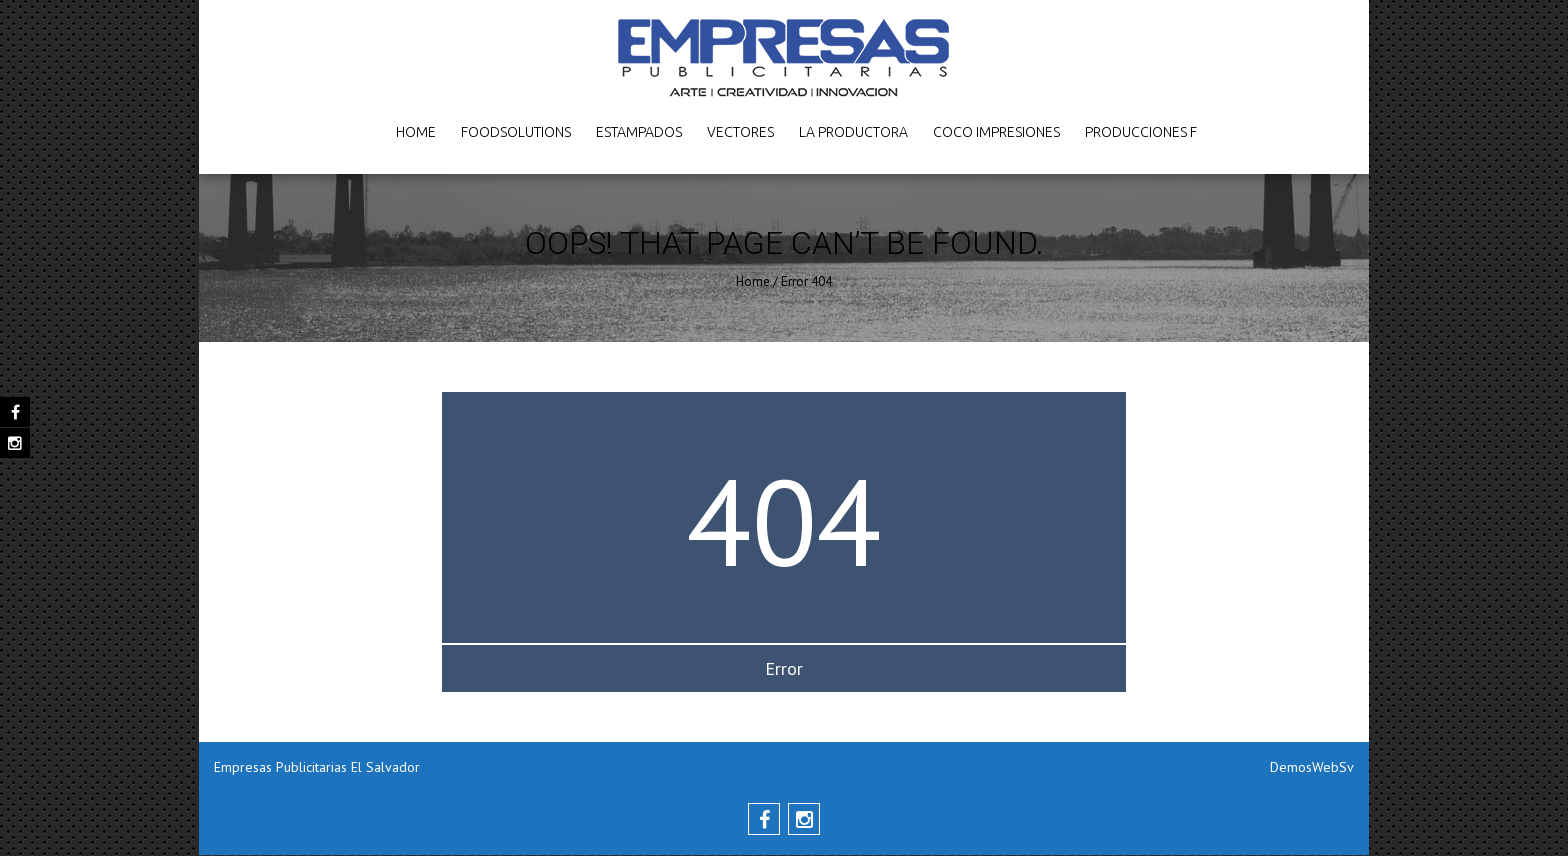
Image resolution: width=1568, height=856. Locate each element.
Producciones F (1141, 132)
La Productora (853, 132)
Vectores (740, 132)
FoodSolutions (516, 132)
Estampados (639, 132)
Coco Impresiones (996, 132)
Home (416, 132)
